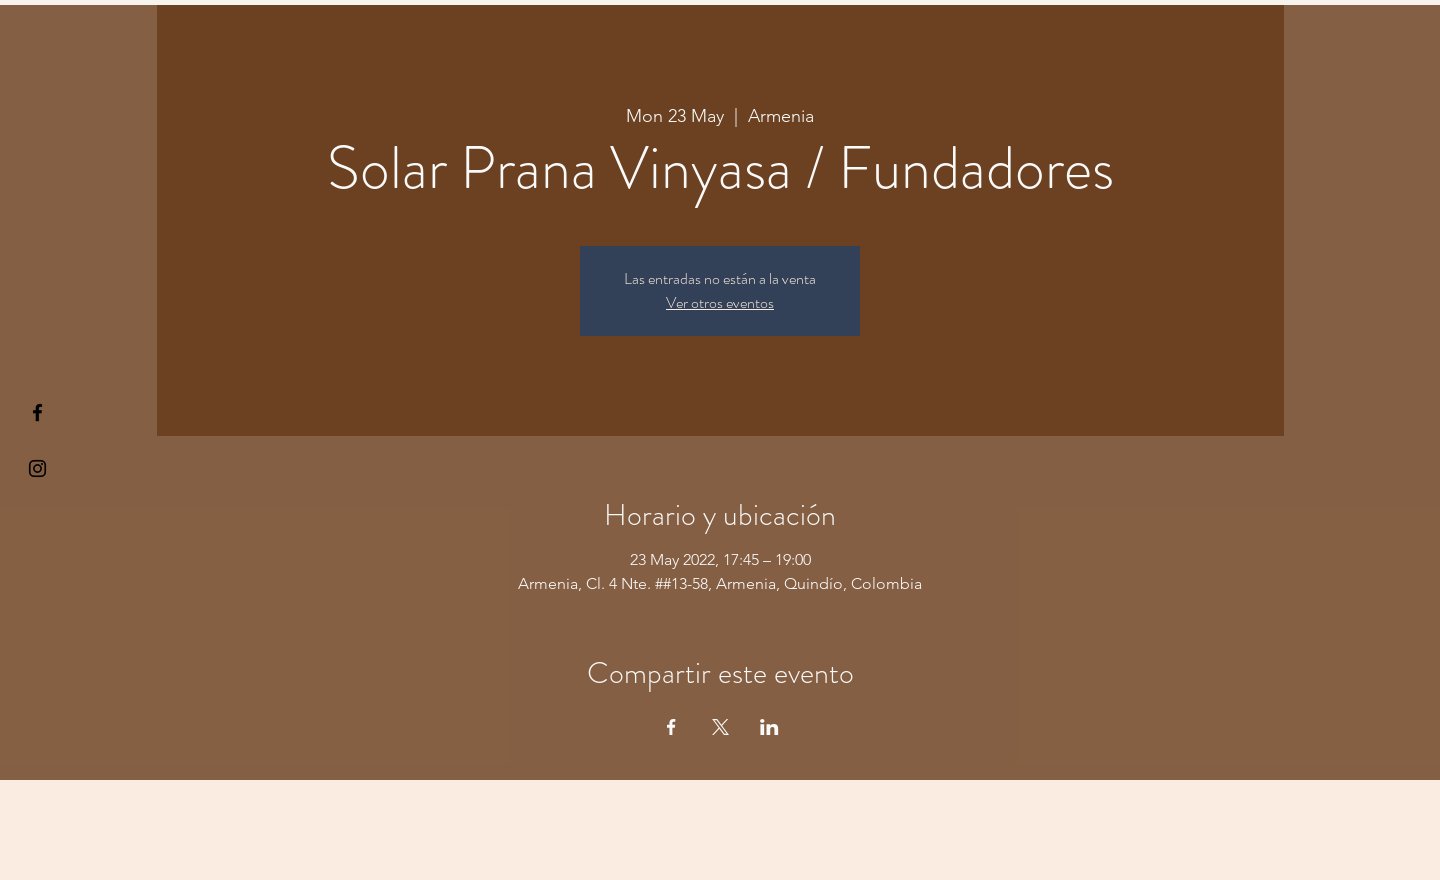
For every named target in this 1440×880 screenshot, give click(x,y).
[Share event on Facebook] (671, 727)
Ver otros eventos (720, 302)
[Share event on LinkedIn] (769, 727)
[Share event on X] (720, 727)
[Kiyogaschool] (37, 468)
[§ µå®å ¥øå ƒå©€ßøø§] (37, 412)
